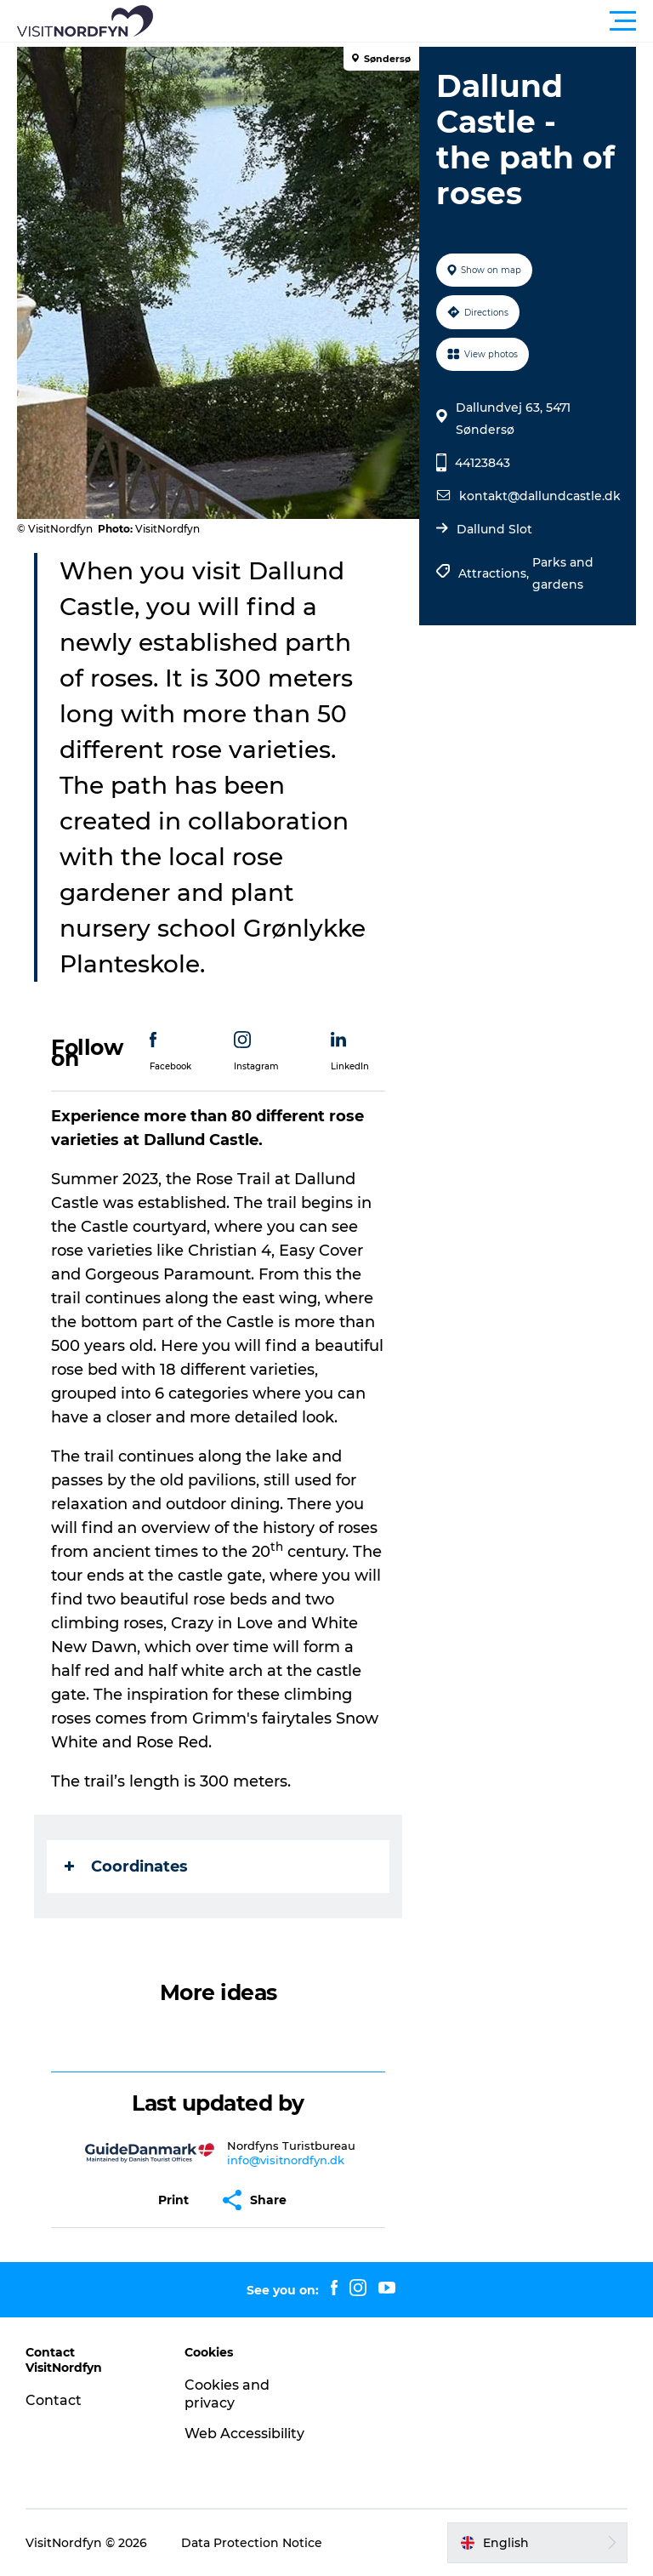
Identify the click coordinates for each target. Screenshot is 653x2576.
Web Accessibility (244, 2433)
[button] (403, 21)
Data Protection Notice (251, 2542)
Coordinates (126, 1866)
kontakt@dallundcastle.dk (540, 496)
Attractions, (495, 573)
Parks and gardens (562, 573)
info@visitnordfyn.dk (285, 2160)
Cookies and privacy (227, 2394)
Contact (54, 2400)
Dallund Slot (494, 529)
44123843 (482, 462)
